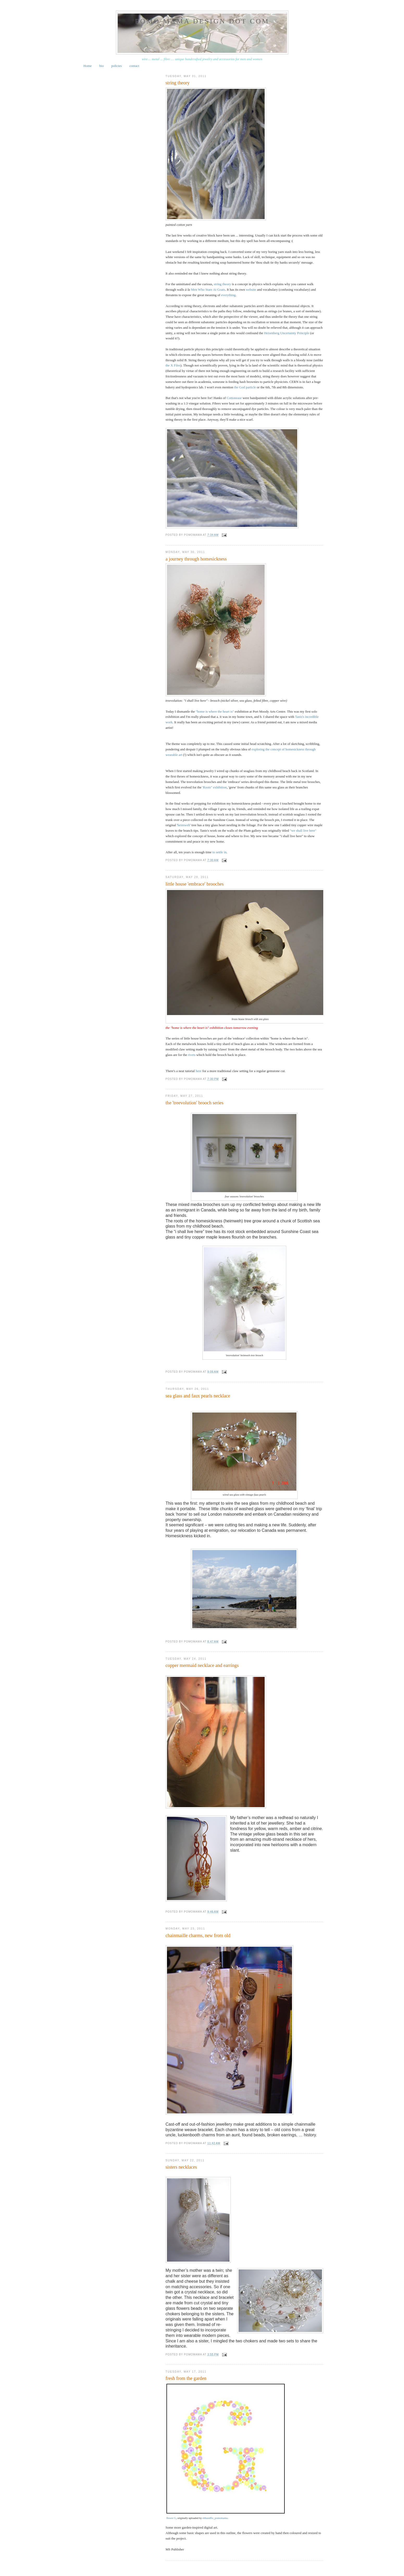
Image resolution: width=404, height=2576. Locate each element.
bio (101, 66)
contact (134, 66)
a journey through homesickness (196, 559)
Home (87, 66)
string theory (178, 82)
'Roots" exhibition (214, 787)
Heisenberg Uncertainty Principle (286, 333)
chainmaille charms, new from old (198, 1935)
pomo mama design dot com (202, 21)
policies (116, 66)
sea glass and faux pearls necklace (198, 1395)
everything (228, 295)
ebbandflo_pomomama (215, 2518)
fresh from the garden (186, 2378)
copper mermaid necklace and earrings (202, 1665)
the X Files (173, 365)
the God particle (245, 387)
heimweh (184, 825)
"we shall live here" (303, 830)
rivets (191, 1055)
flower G (171, 2518)
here (198, 1071)
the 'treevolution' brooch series (194, 1102)
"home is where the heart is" (215, 711)
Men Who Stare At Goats (208, 289)
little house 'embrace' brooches (195, 884)
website (251, 289)
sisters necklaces (181, 2167)
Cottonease (234, 398)
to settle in (219, 852)
